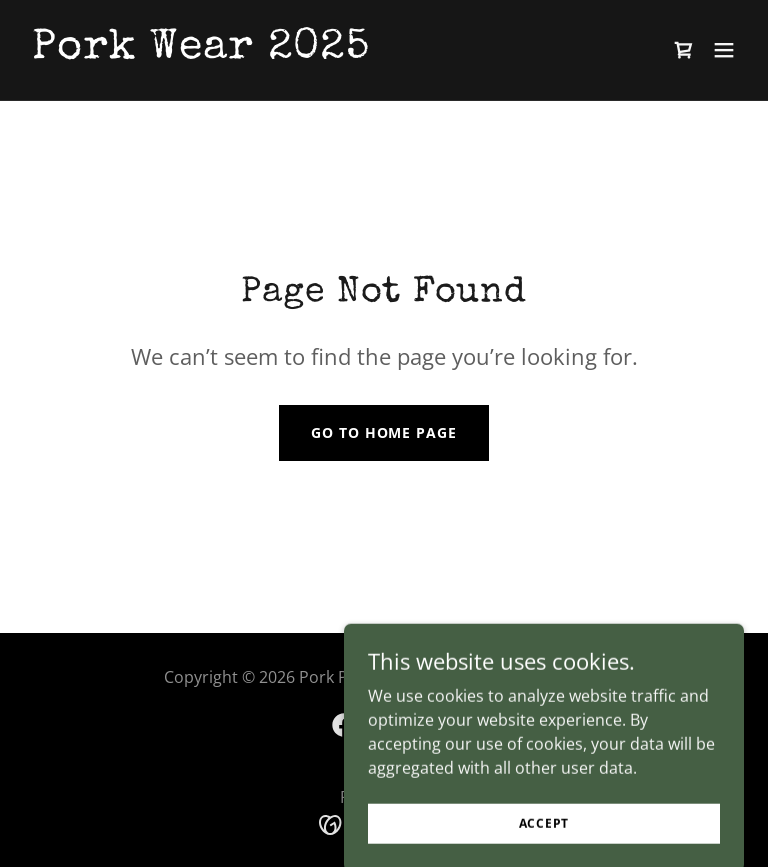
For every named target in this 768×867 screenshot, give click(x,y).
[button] (724, 50)
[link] (201, 52)
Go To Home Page (383, 432)
